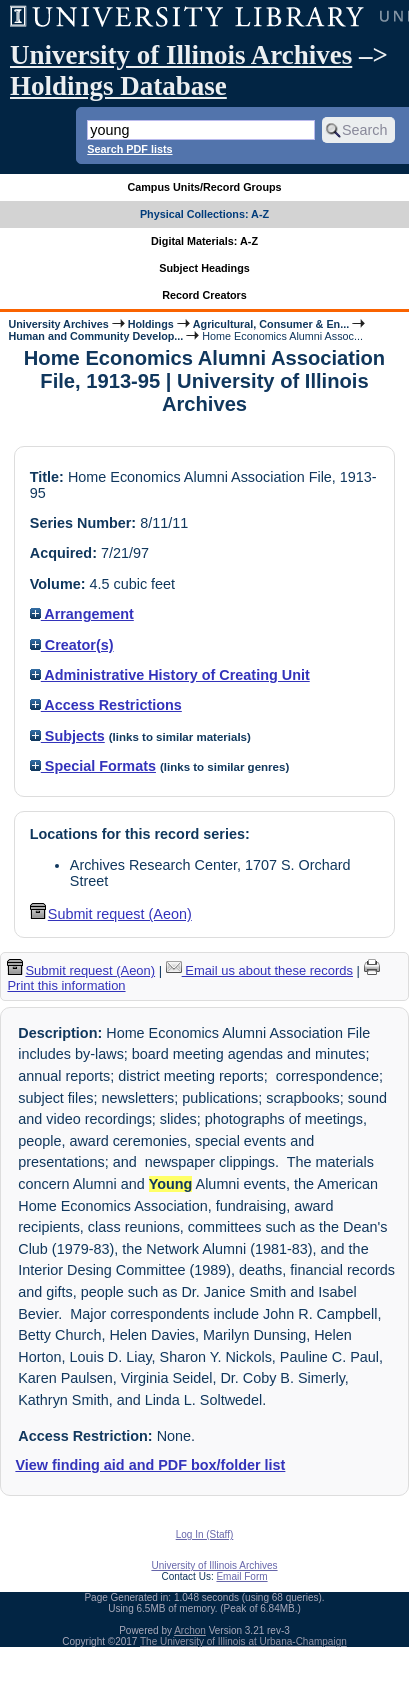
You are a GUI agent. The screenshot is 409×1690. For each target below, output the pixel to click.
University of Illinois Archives (181, 55)
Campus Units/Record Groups (204, 187)
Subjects (67, 736)
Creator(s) (72, 645)
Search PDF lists (129, 149)
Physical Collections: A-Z (204, 214)
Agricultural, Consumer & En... (271, 324)
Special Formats (93, 766)
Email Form (241, 1576)
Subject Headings (204, 268)
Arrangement (82, 614)
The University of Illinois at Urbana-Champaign (243, 1641)
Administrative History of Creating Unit (170, 675)
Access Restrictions (106, 705)
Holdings (151, 324)
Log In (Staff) (205, 1534)
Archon (190, 1630)
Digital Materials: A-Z (204, 241)
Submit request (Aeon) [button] (111, 914)
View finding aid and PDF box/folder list (150, 1465)
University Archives (58, 324)
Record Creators (204, 295)
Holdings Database (118, 86)
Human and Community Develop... (95, 336)
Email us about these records (259, 970)
